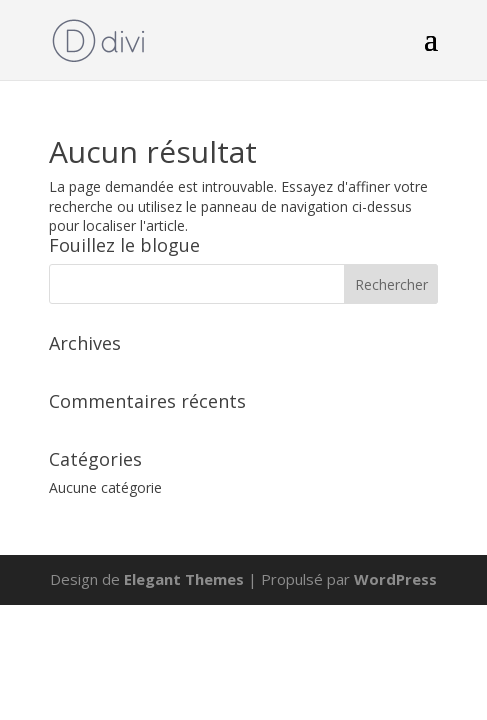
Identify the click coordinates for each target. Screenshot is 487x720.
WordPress (395, 579)
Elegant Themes (184, 579)
